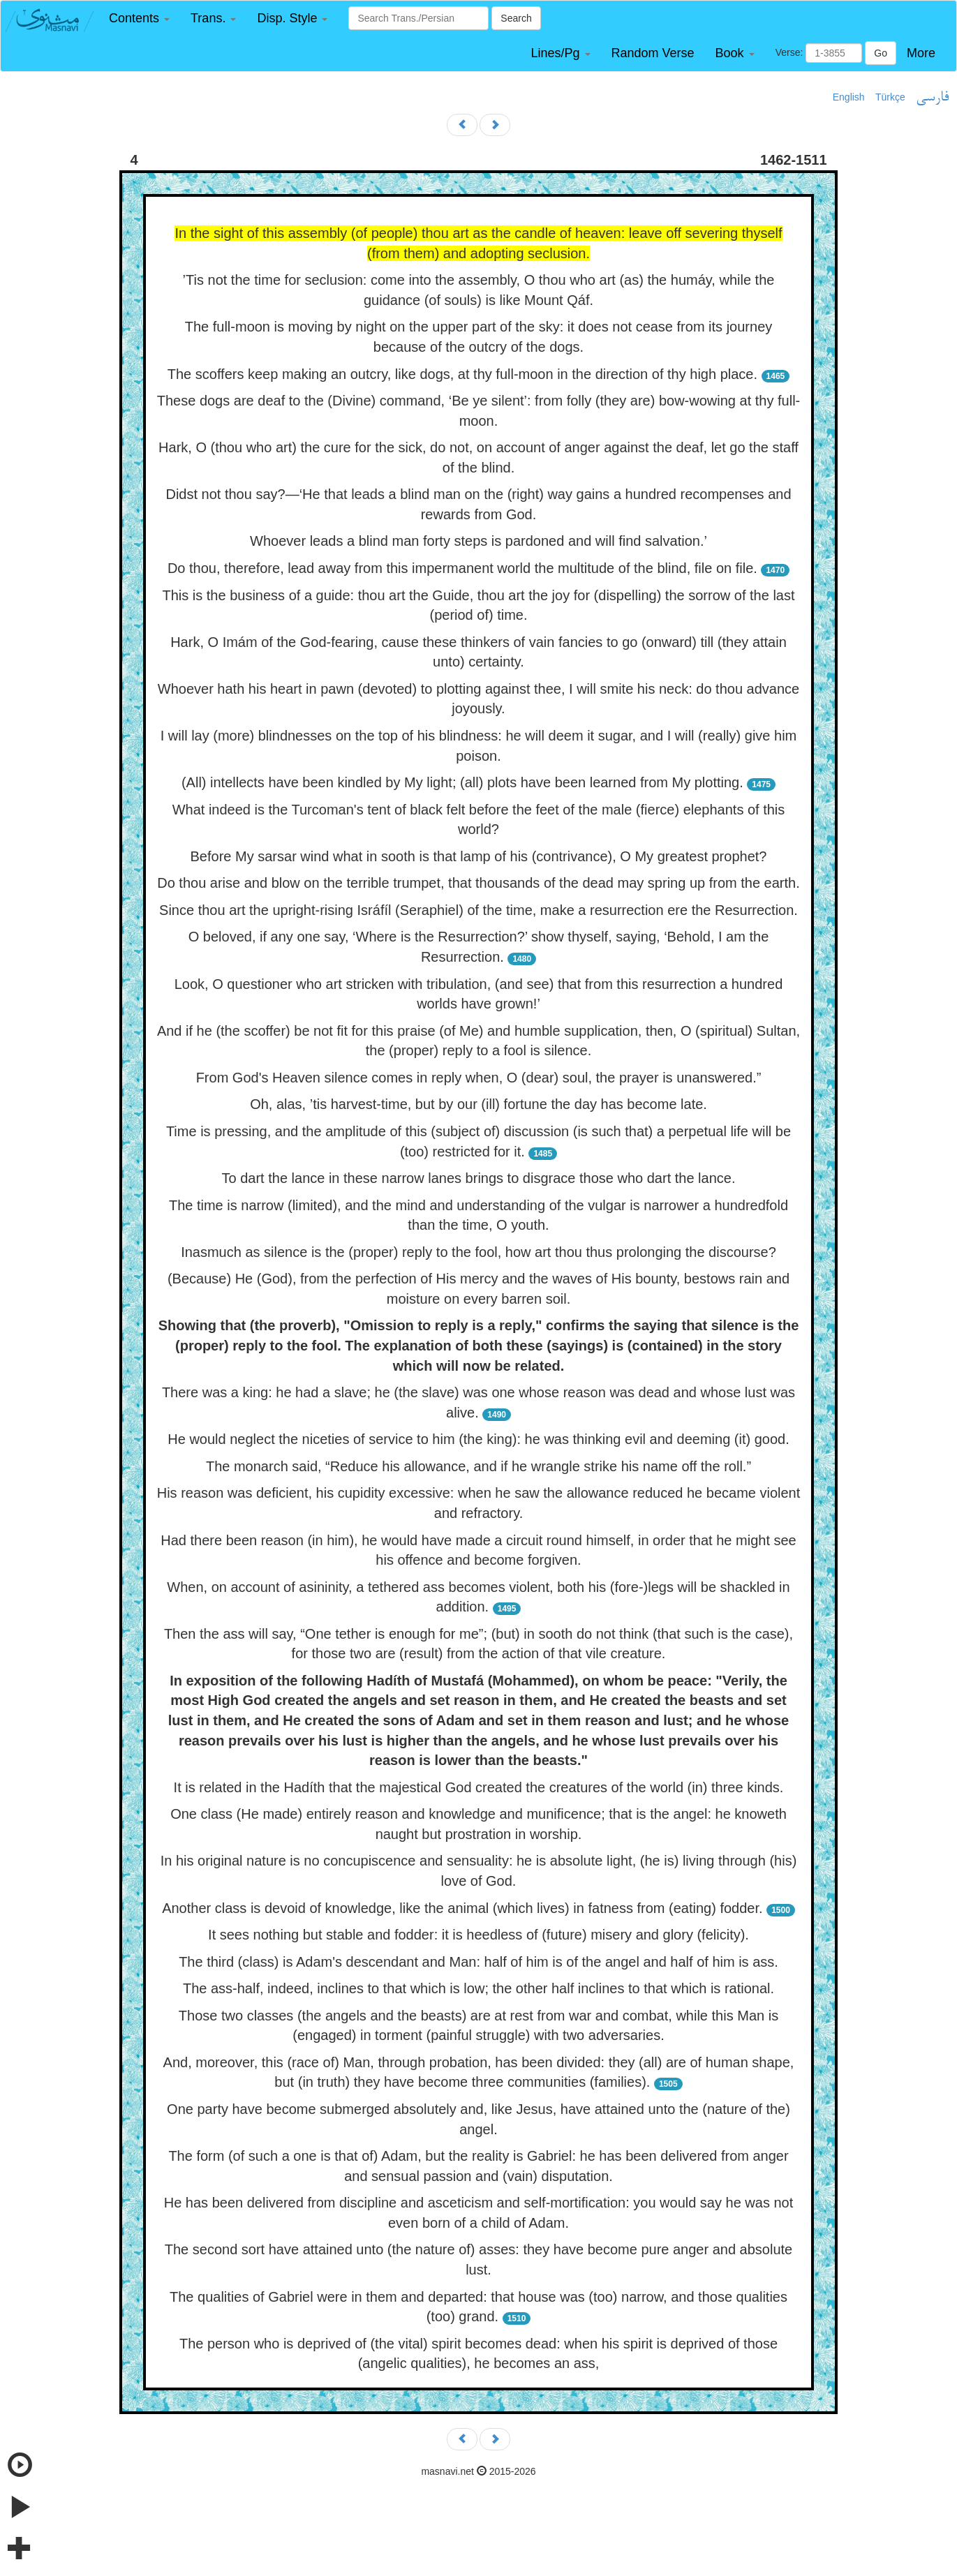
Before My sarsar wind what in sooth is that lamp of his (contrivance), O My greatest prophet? (479, 856)
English (849, 97)
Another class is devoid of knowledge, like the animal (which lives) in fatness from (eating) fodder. (462, 1908)
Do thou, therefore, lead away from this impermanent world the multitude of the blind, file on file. (462, 568)
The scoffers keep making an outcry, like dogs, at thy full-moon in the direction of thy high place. (462, 374)
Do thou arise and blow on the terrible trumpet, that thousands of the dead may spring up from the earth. (478, 883)
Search (515, 18)
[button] (139, 18)
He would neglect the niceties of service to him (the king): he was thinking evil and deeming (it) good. (478, 1439)
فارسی (932, 97)
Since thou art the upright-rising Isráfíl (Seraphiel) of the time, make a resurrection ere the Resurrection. (478, 910)
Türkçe (890, 97)
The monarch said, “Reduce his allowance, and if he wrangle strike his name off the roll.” (478, 1466)
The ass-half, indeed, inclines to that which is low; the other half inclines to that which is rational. (478, 1988)
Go (880, 53)
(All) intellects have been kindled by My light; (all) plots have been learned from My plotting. (462, 782)
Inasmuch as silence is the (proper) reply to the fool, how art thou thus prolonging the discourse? (478, 1252)
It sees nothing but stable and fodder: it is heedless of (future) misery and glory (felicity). (478, 1934)
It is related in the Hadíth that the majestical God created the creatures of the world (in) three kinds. (479, 1787)
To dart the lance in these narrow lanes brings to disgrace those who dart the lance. (479, 1178)
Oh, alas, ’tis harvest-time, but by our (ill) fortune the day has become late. (478, 1104)
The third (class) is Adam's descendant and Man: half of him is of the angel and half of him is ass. (478, 1962)
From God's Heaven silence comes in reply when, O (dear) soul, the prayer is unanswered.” (479, 1077)
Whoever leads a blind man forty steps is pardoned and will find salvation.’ (478, 541)
